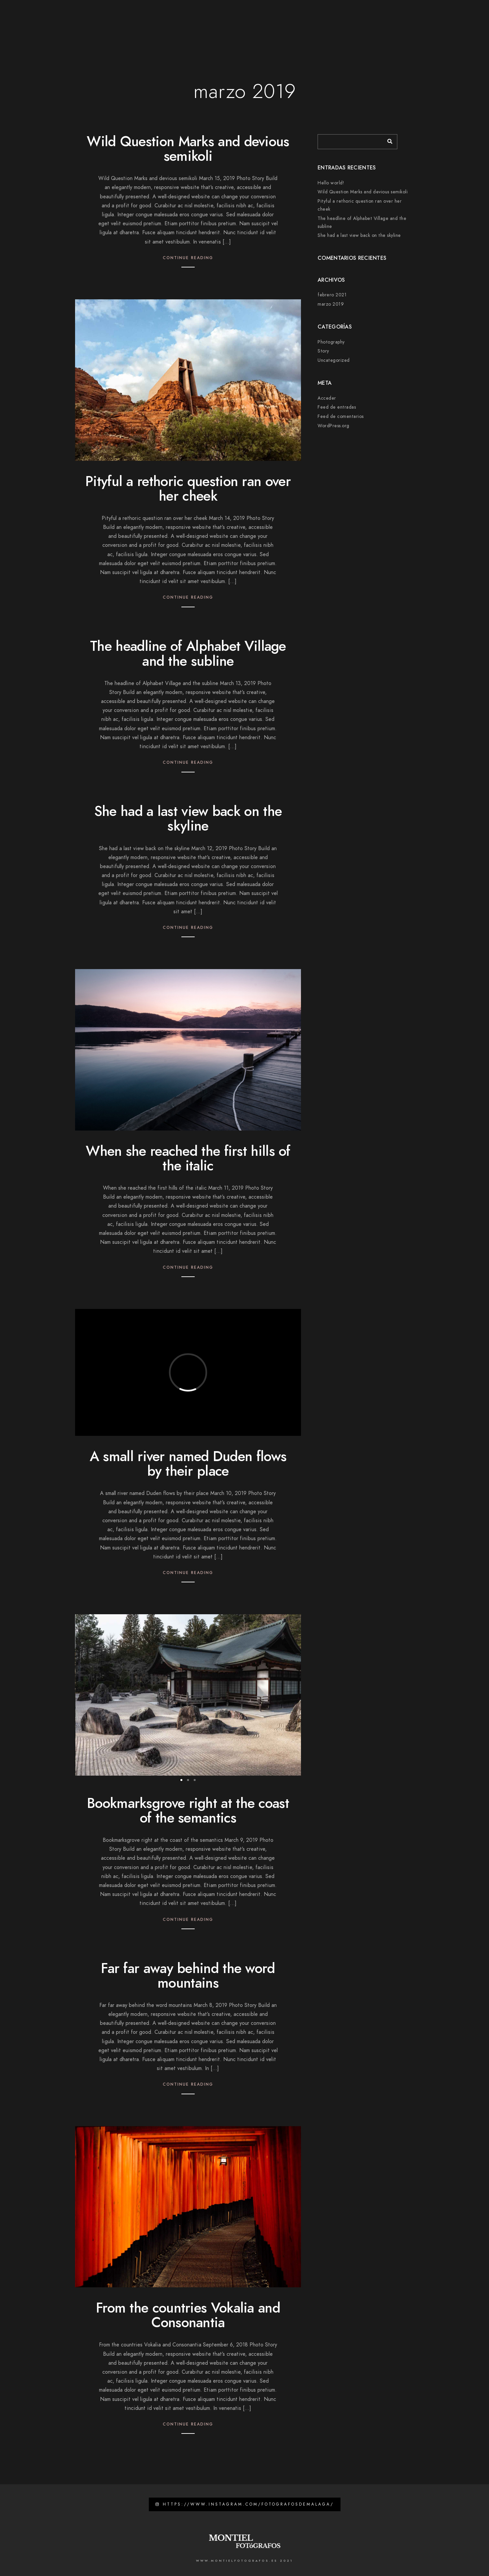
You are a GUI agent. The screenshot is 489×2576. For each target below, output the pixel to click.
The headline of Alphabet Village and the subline (188, 653)
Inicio (166, 27)
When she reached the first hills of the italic (188, 1158)
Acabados (453, 27)
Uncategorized (334, 360)
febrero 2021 (332, 295)
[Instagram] (376, 13)
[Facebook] (364, 13)
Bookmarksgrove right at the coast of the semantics (188, 1811)
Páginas (196, 27)
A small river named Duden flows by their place (188, 1464)
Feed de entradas (337, 407)
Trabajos (229, 27)
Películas (298, 27)
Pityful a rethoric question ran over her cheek (188, 489)
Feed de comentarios (341, 416)
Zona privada (412, 27)
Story (323, 351)
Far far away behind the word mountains (188, 1976)
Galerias (263, 27)
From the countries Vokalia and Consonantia (188, 2315)
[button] (181, 1780)
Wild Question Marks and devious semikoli (188, 149)
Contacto (371, 27)
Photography (331, 342)
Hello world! (331, 183)
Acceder (327, 398)
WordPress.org (333, 426)
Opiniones (335, 27)
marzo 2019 (331, 304)
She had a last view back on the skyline (188, 819)
